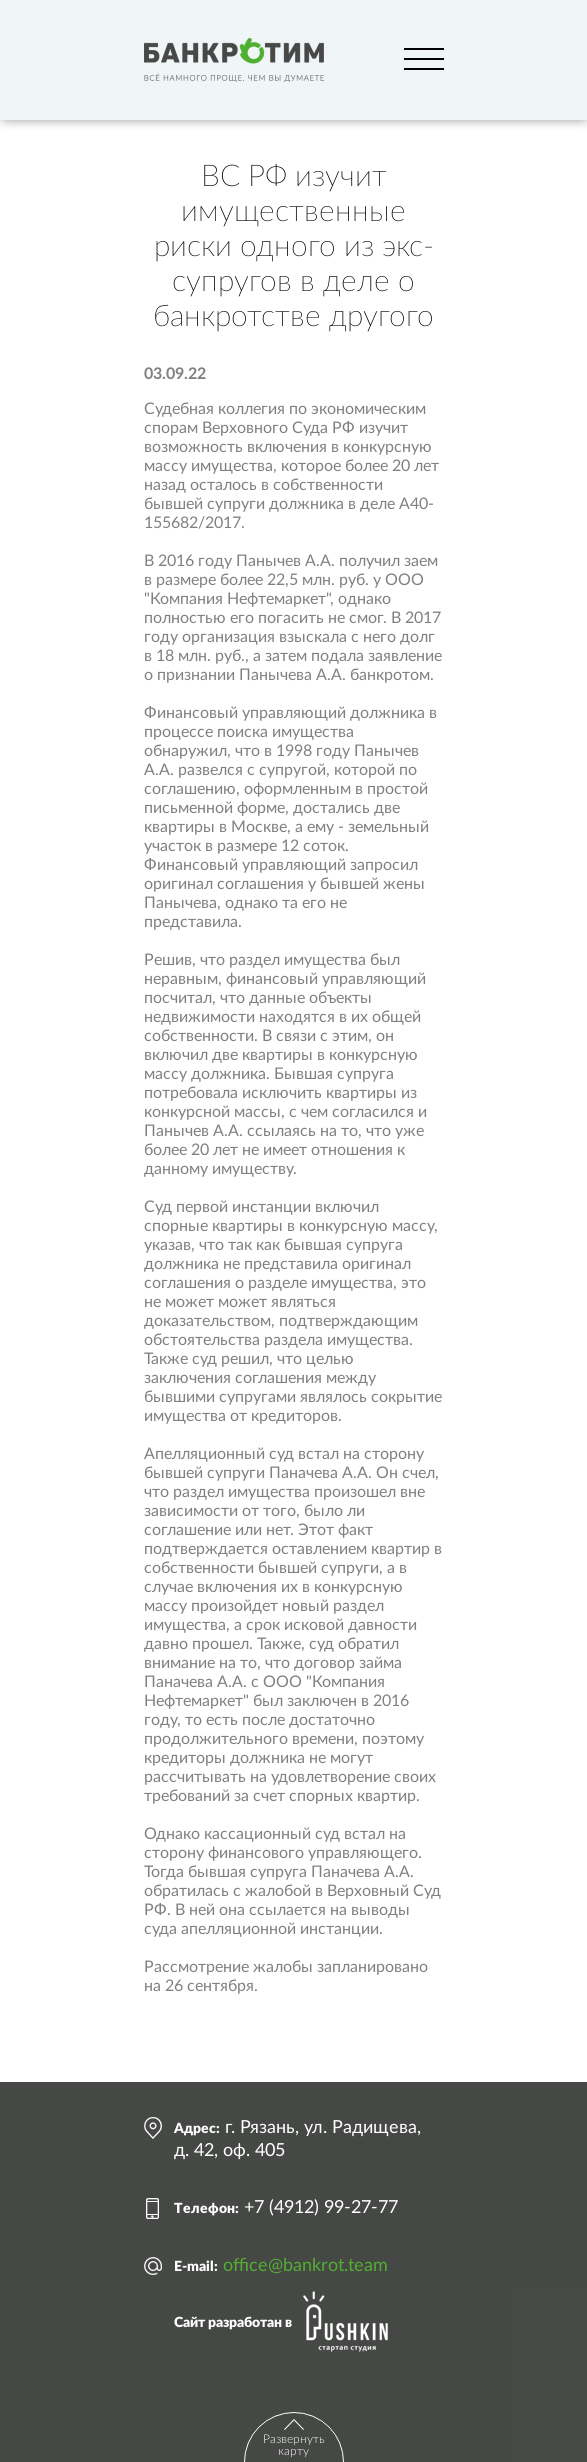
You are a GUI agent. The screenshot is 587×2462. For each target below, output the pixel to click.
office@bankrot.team (305, 2266)
